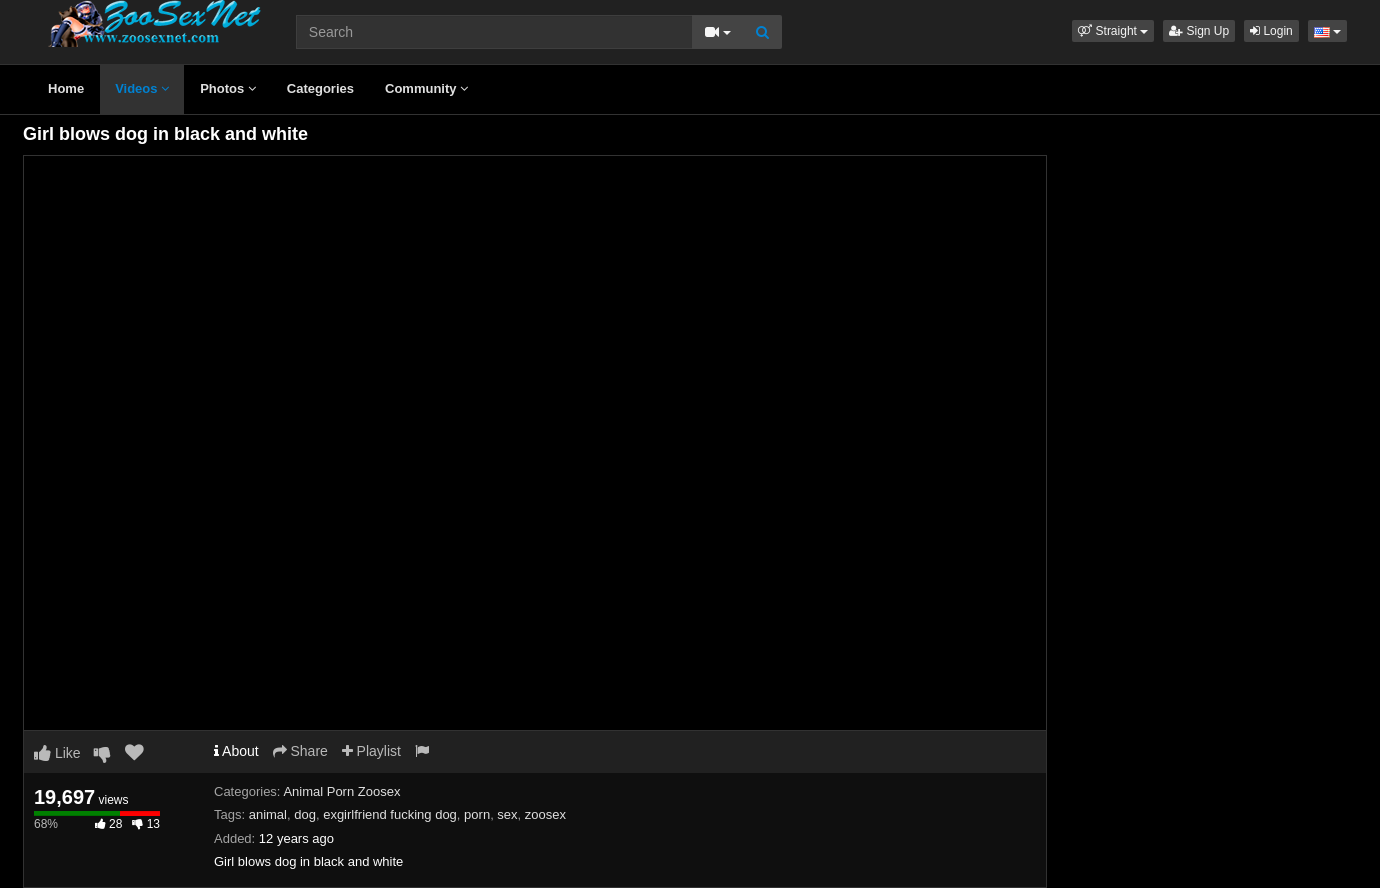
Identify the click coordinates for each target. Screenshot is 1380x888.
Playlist (371, 751)
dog (305, 814)
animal (268, 814)
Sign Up (1199, 31)
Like (57, 753)
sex (507, 814)
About (236, 751)
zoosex (545, 814)
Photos (228, 88)
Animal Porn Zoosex (341, 791)
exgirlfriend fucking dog (390, 814)
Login (1271, 31)
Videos (142, 88)
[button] (1113, 31)
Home (66, 88)
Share (300, 751)
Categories (320, 88)
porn (477, 814)
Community (426, 88)
